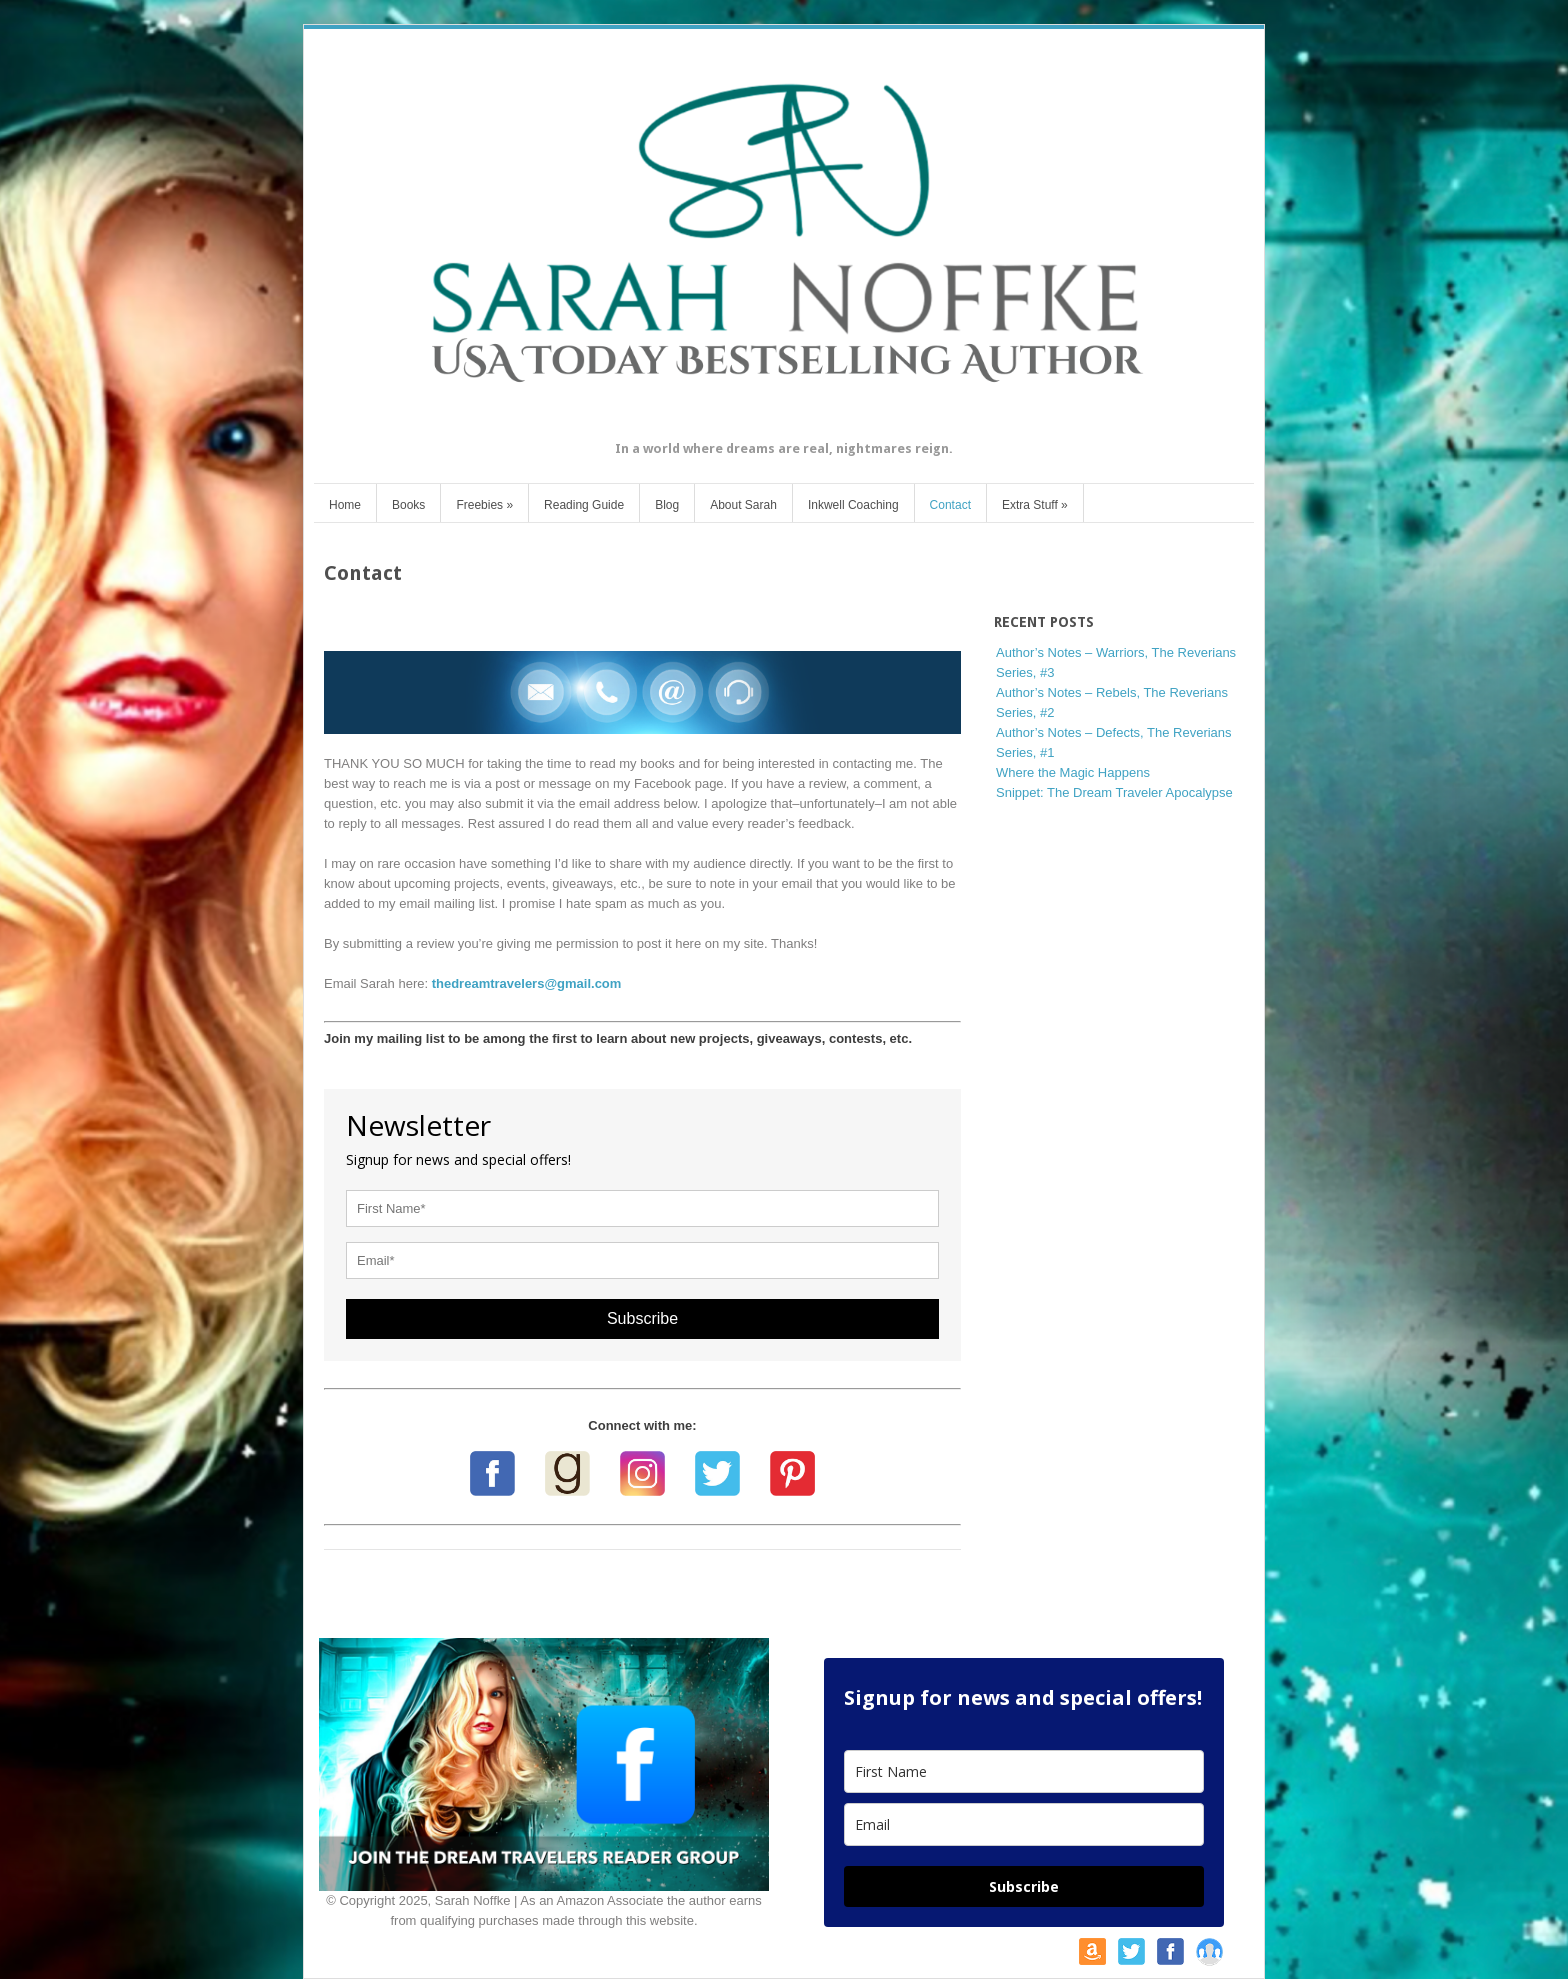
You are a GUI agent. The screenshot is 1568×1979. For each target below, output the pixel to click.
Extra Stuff (1035, 505)
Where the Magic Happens (1073, 772)
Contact (950, 505)
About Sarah (743, 505)
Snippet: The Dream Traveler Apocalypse (1114, 792)
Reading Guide (584, 505)
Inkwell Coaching (853, 505)
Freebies (484, 505)
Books (408, 505)
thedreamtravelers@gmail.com (527, 983)
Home (345, 505)
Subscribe (642, 1318)
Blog (667, 505)
